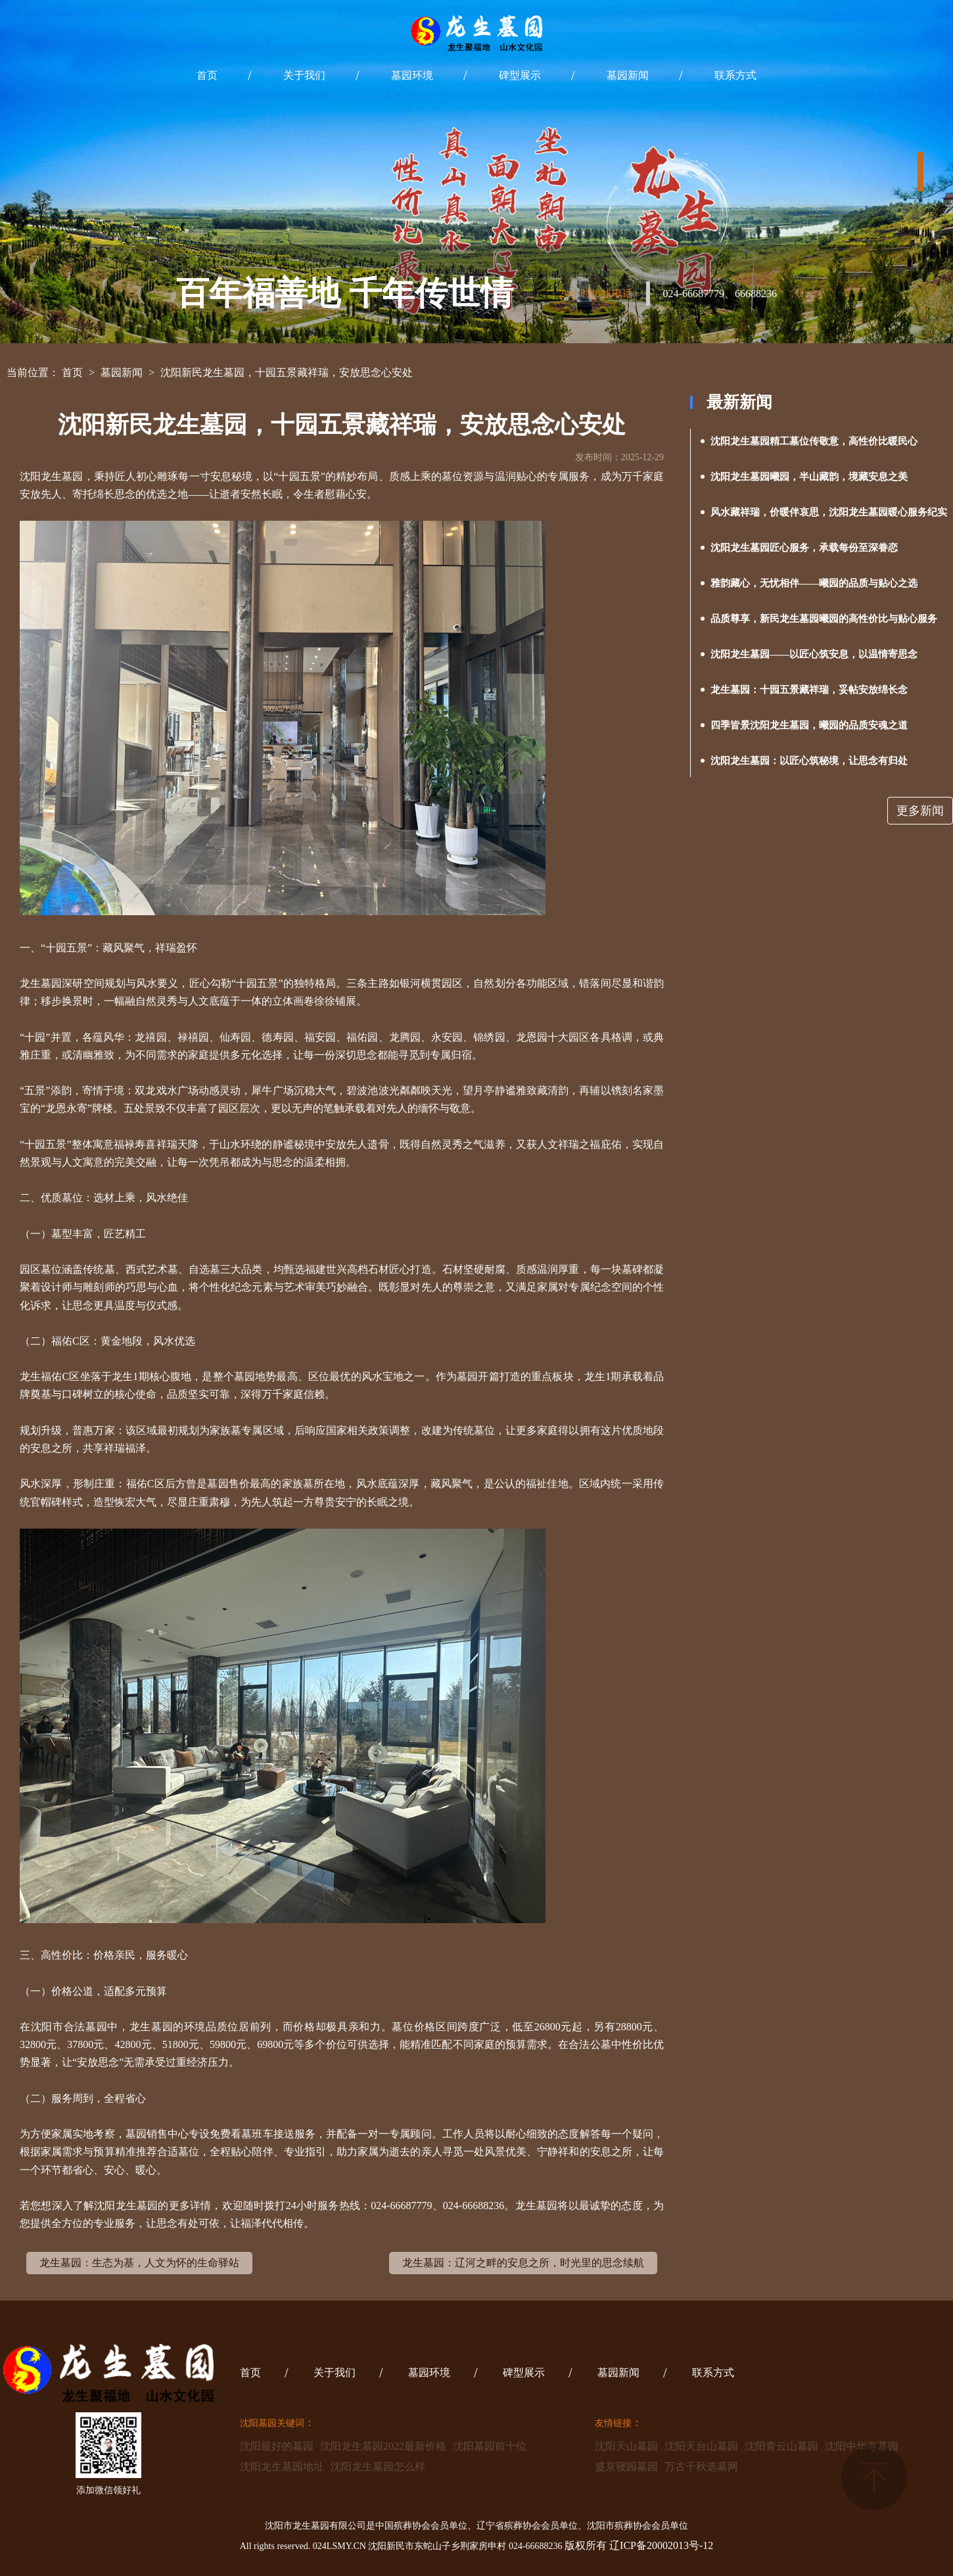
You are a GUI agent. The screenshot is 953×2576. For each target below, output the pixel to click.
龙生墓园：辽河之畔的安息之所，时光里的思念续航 (523, 2262)
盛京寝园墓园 (626, 2466)
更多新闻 (920, 810)
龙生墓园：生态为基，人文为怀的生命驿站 (139, 2262)
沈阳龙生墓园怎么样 (378, 2466)
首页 (207, 75)
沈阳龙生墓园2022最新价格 (383, 2446)
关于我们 (304, 75)
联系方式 (735, 75)
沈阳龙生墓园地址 (282, 2466)
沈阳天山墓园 (626, 2446)
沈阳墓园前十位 (489, 2446)
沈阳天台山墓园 (701, 2446)
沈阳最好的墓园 (277, 2446)
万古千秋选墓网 (701, 2466)
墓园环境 (412, 75)
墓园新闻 (628, 75)
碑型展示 (520, 75)
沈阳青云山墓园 (781, 2446)
